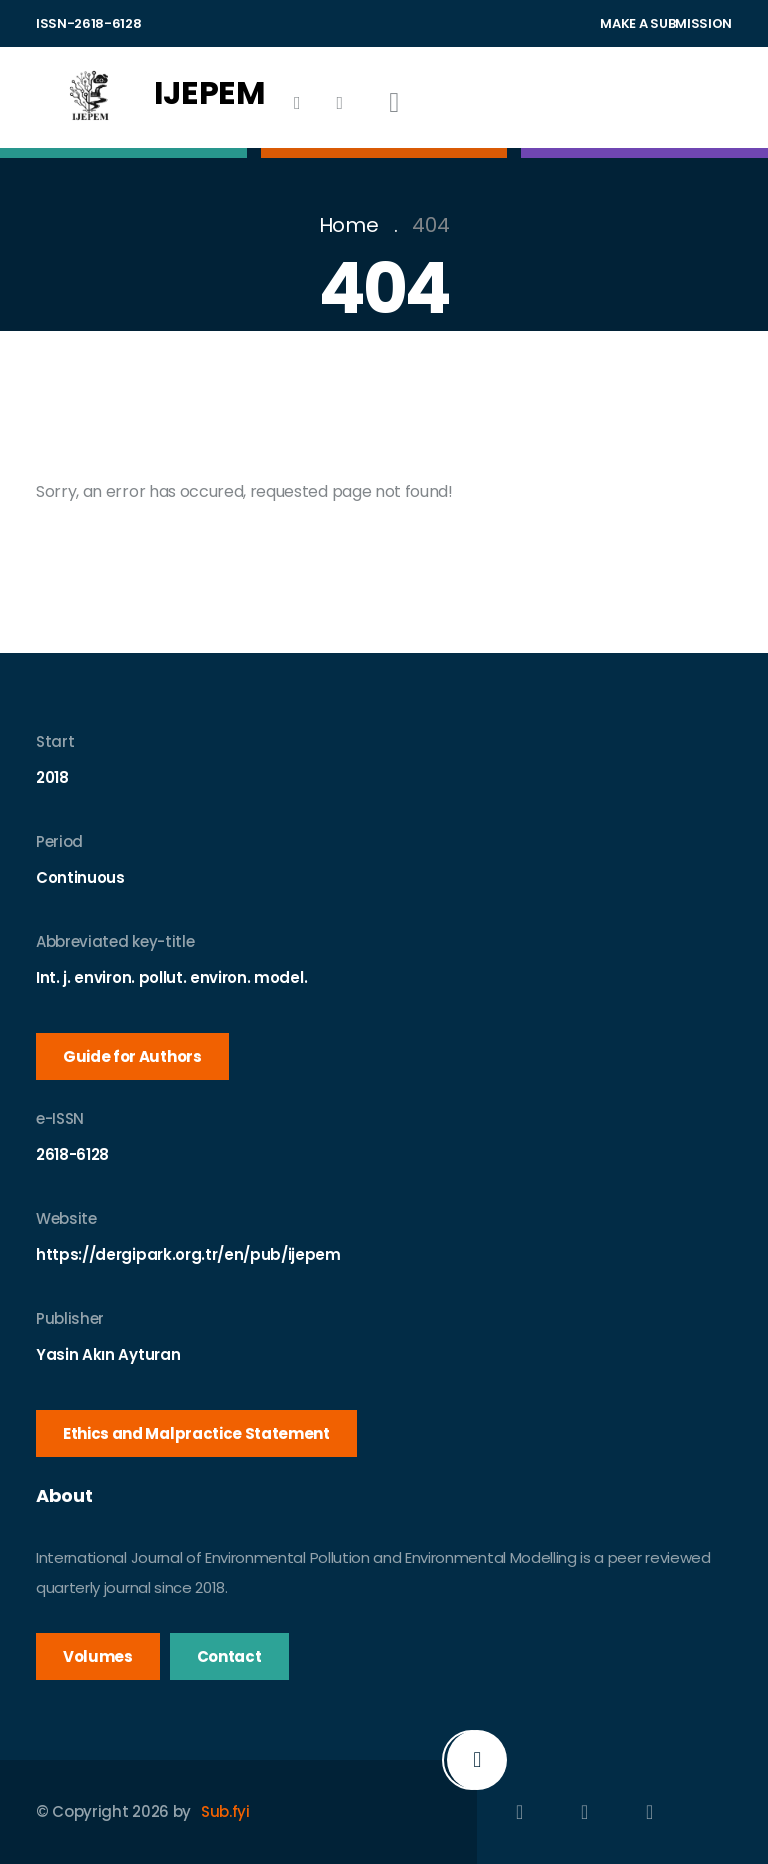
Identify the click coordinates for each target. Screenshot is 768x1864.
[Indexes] (297, 103)
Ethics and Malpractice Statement (196, 1433)
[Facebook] (519, 1812)
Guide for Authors (132, 1056)
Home (349, 225)
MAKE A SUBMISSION (666, 23)
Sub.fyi (225, 1811)
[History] (339, 103)
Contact (229, 1656)
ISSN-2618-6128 (89, 23)
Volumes (98, 1656)
